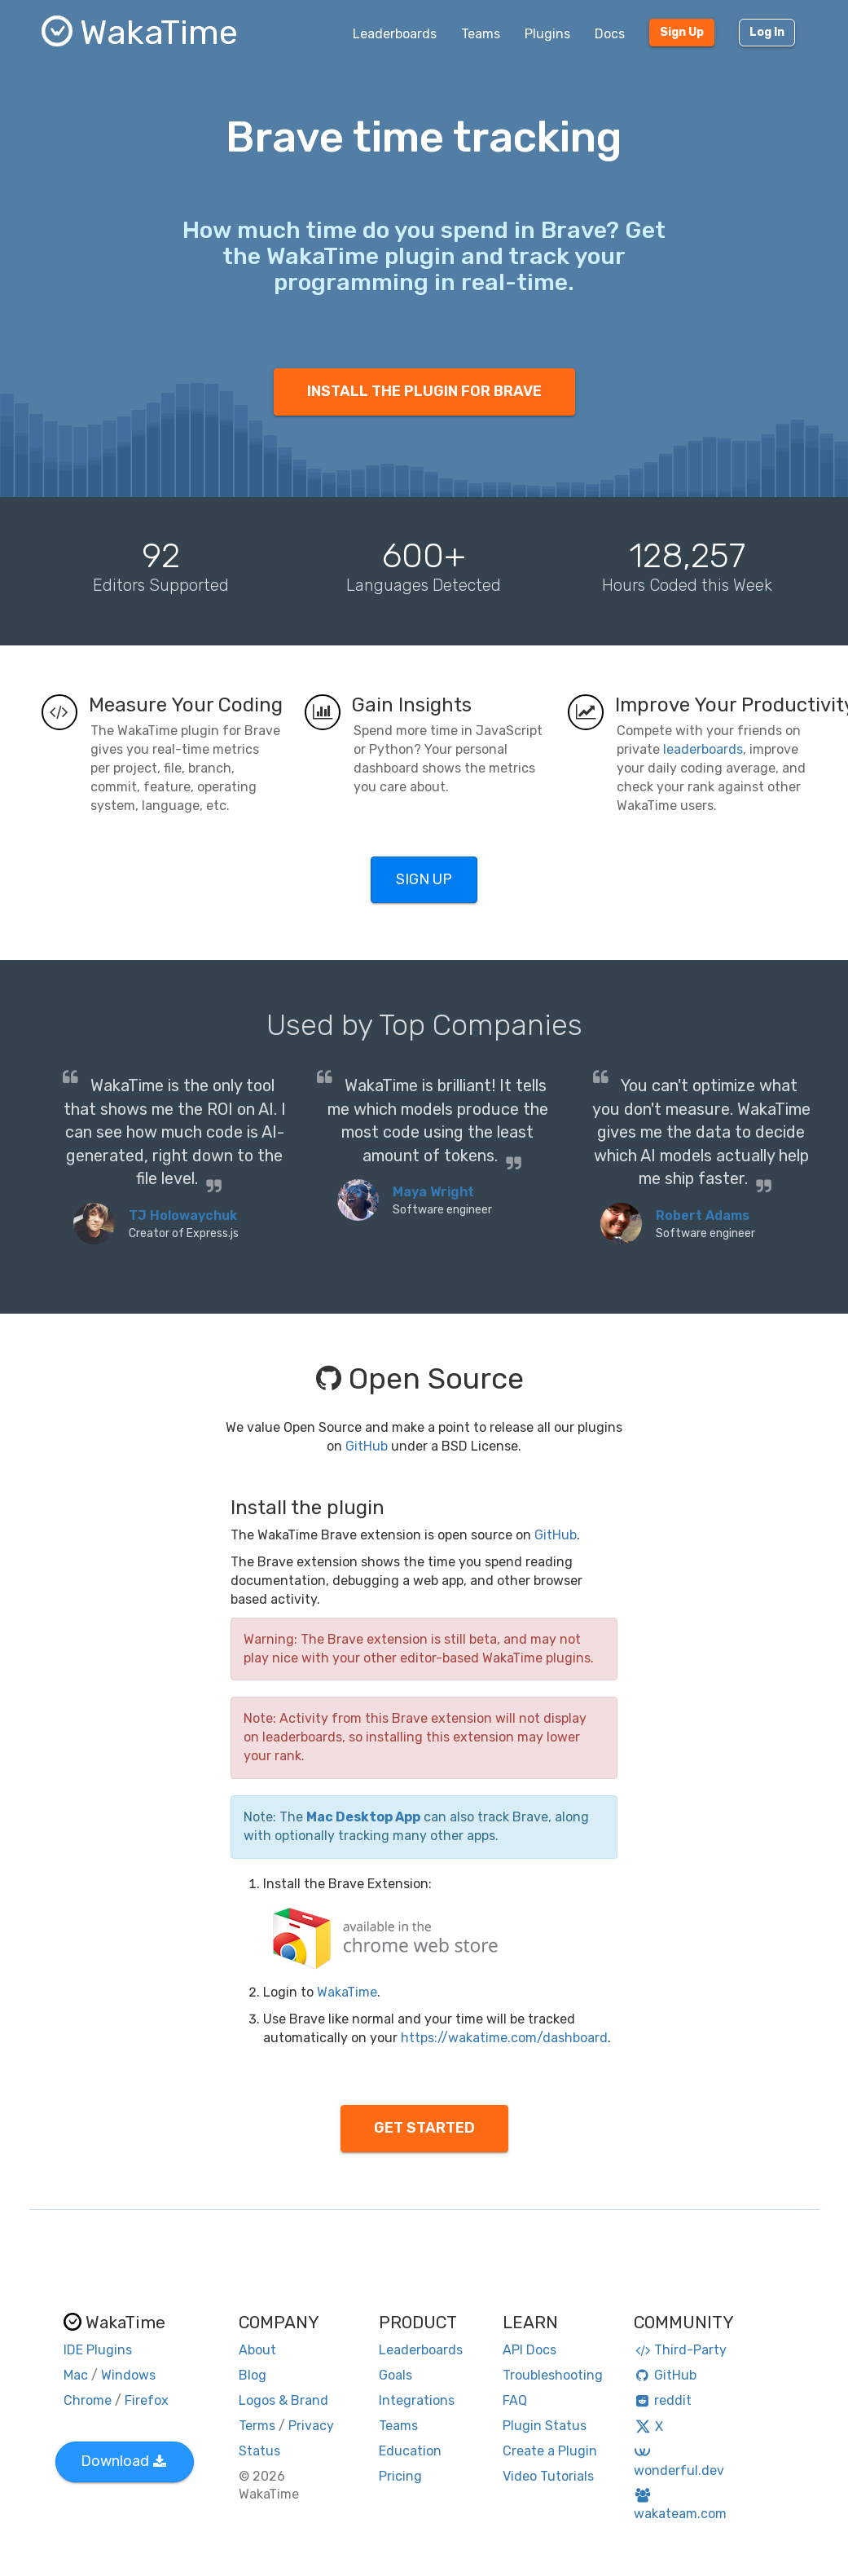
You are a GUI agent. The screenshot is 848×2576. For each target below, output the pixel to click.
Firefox (147, 2400)
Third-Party (680, 2350)
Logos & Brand (283, 2400)
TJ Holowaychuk (183, 1215)
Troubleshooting (553, 2375)
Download (123, 2461)
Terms (257, 2425)
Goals (395, 2375)
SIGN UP (424, 879)
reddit (663, 2400)
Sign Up (682, 32)
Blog (252, 2375)
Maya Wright (433, 1192)
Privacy (311, 2425)
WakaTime (347, 1992)
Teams (480, 34)
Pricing (400, 2476)
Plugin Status (545, 2425)
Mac (76, 2375)
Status (259, 2451)
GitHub (366, 1446)
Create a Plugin (550, 2451)
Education (410, 2451)
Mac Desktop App (363, 1817)
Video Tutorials (548, 2476)
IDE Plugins (98, 2350)
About (257, 2350)
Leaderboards (395, 34)
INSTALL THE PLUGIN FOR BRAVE (424, 391)
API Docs (529, 2350)
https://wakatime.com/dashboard (504, 2037)
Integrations (417, 2400)
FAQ (515, 2400)
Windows (128, 2375)
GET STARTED (424, 2128)
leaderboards (703, 749)
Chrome (88, 2400)
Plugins (547, 34)
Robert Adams (702, 1215)
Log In (766, 32)
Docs (610, 34)
